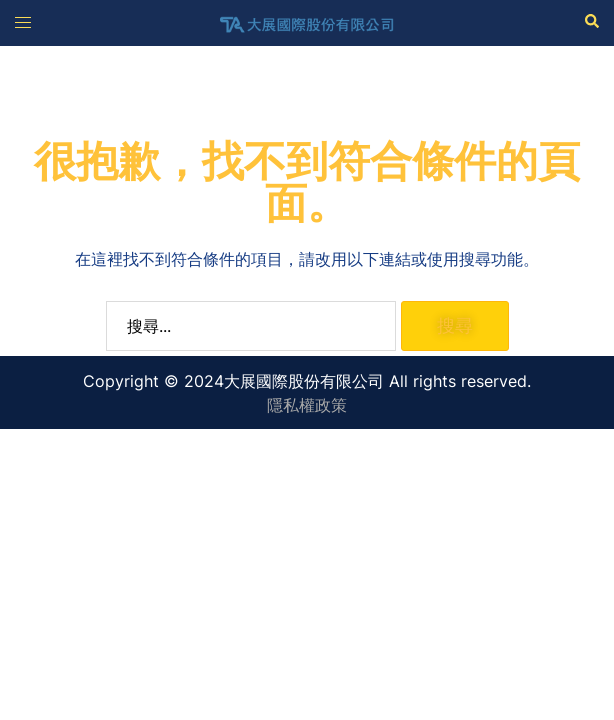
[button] (591, 22)
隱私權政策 (307, 405)
